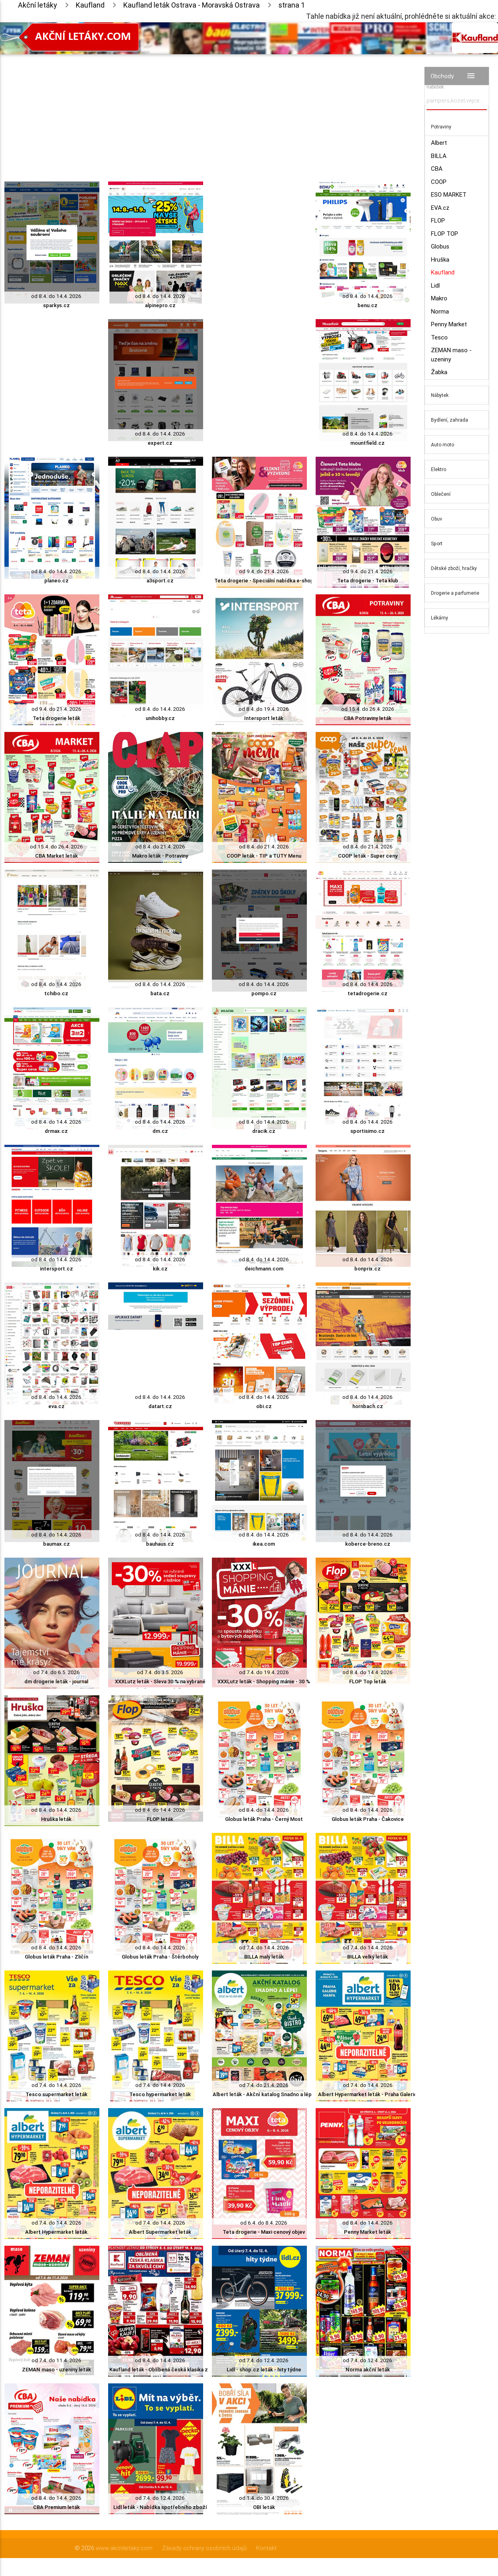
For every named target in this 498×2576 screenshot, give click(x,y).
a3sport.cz (160, 580)
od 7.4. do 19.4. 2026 (264, 1672)
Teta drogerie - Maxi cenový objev (264, 2232)
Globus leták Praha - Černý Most (264, 1819)
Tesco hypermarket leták (160, 2094)
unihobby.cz (160, 718)
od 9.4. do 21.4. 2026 (264, 571)
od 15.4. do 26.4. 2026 (367, 709)
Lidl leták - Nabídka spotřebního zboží (160, 2507)
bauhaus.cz (160, 1543)
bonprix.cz (367, 1268)
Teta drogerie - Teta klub (367, 580)
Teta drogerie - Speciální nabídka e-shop (264, 580)
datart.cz (160, 1406)
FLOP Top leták (367, 1681)
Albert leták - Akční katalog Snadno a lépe (264, 2094)
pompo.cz (264, 993)
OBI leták (264, 2507)
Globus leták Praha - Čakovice (368, 1819)
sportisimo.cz (367, 1131)
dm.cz (160, 1131)
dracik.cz (263, 1131)
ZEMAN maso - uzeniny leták (56, 2369)
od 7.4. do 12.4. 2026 (264, 2360)
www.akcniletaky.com (124, 2548)
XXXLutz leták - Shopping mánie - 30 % (263, 1681)
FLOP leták (160, 1819)
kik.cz (160, 1268)
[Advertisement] (207, 110)
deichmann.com (264, 1268)
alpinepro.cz (160, 305)
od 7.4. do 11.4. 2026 (56, 2360)
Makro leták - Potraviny (160, 855)
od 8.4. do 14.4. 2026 (56, 296)
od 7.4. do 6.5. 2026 (56, 1672)
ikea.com (264, 1543)
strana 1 (292, 5)
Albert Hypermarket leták (56, 2232)
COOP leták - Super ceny (367, 855)
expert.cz (160, 443)
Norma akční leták (368, 2369)
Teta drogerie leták (56, 718)
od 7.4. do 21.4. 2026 (264, 2085)
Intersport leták (263, 718)
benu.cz (367, 305)
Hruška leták (56, 1819)
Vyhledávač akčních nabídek (449, 83)
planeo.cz (56, 580)
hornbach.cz (367, 1406)
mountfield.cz (367, 443)
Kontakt (266, 2548)
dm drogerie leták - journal (56, 1681)
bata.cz (160, 993)
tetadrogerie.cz (367, 993)
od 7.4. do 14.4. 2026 (264, 1947)
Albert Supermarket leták (160, 2232)
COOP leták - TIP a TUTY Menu (264, 855)
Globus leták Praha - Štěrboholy (160, 1956)
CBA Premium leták (56, 2507)
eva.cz (56, 1406)
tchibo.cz (56, 993)
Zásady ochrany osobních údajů (204, 2548)
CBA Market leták (56, 855)
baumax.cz (56, 1543)
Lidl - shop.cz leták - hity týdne (264, 2369)
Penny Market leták (367, 2232)
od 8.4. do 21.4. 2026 (160, 846)
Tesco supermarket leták (56, 2094)
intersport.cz (56, 1268)
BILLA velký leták (367, 1956)
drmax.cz (56, 1131)
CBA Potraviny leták (367, 718)
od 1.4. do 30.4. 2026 (264, 2498)
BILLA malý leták (264, 1956)
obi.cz (264, 1406)
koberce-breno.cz (367, 1543)
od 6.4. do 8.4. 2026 (263, 2222)
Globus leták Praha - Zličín (56, 1956)
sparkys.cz (56, 305)
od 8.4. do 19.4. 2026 (264, 709)
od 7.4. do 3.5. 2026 (160, 1672)
